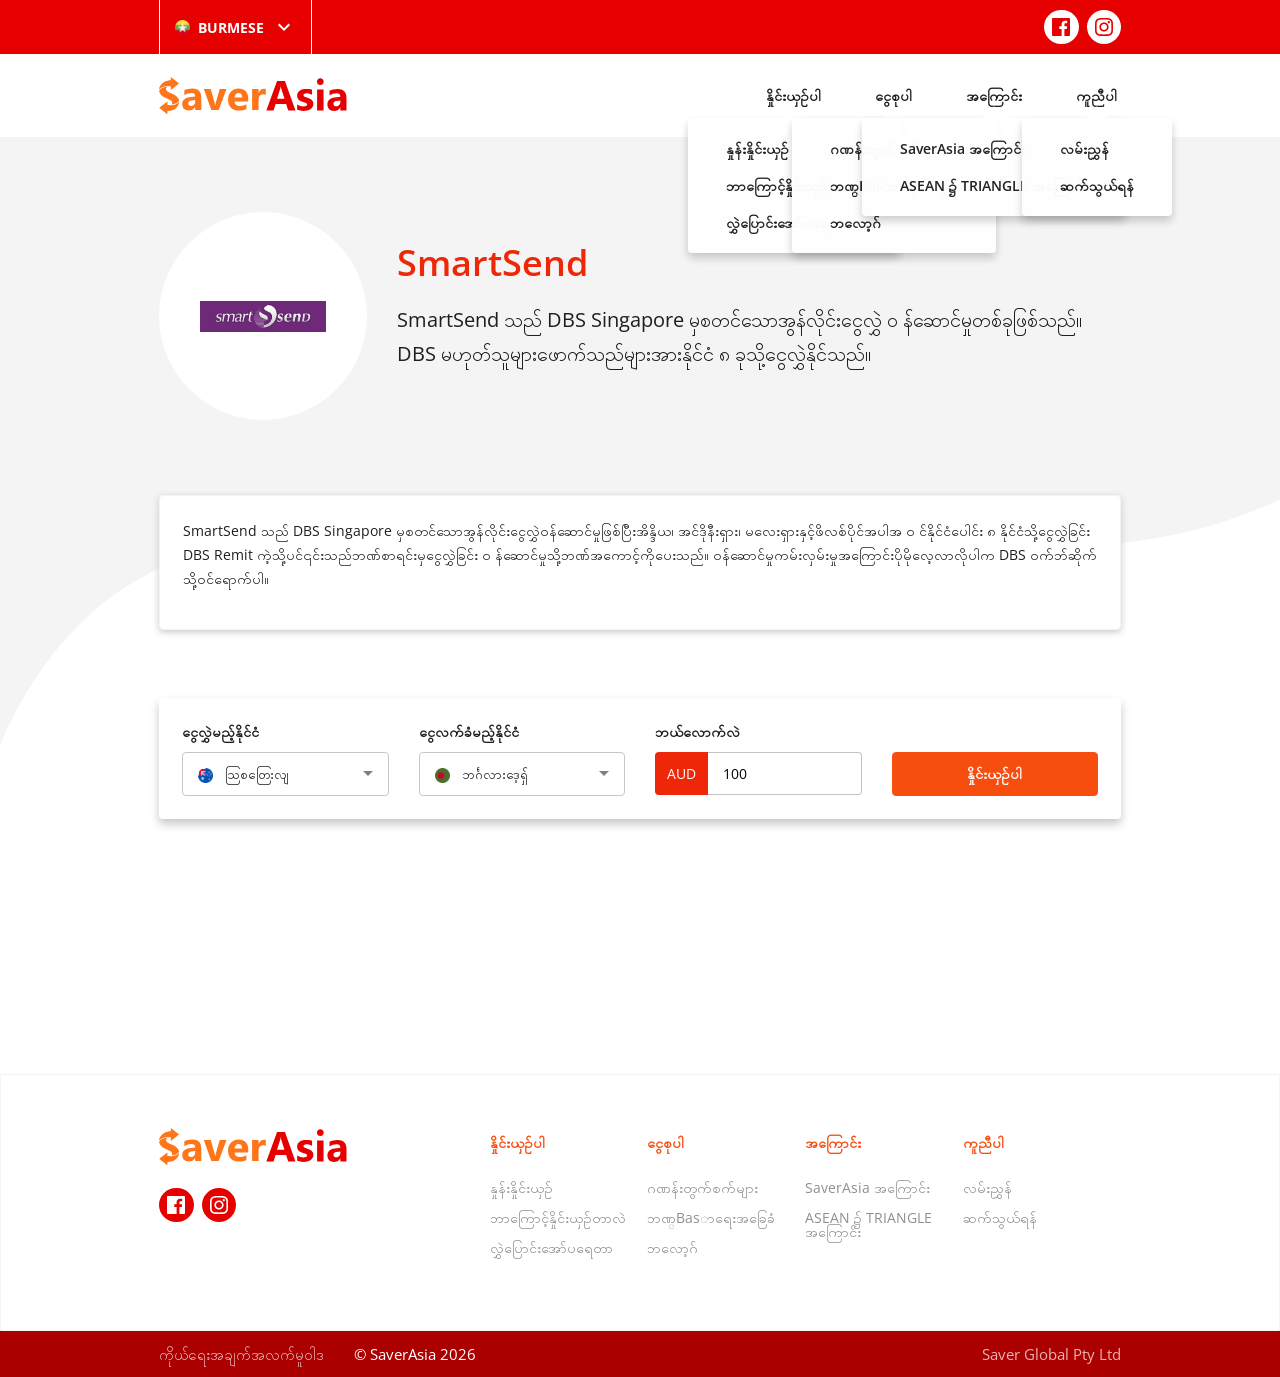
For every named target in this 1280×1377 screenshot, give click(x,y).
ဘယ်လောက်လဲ (697, 731)
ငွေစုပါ (893, 95)
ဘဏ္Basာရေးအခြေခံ (711, 1217)
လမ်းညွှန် (987, 1187)
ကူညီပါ (1096, 95)
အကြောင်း (994, 95)
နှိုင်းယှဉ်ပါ (793, 95)
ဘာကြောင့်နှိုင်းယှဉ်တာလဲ (558, 1217)
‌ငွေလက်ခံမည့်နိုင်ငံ (469, 731)
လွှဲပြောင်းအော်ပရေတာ (551, 1247)
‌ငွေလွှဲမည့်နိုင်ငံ (220, 731)
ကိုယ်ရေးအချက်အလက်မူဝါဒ (241, 1354)
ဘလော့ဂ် (672, 1247)
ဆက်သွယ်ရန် (1000, 1217)
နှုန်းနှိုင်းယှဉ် (521, 1187)
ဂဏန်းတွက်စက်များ (702, 1187)
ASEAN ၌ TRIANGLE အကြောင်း (868, 1224)
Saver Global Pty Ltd (1051, 1354)
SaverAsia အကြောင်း (867, 1187)
